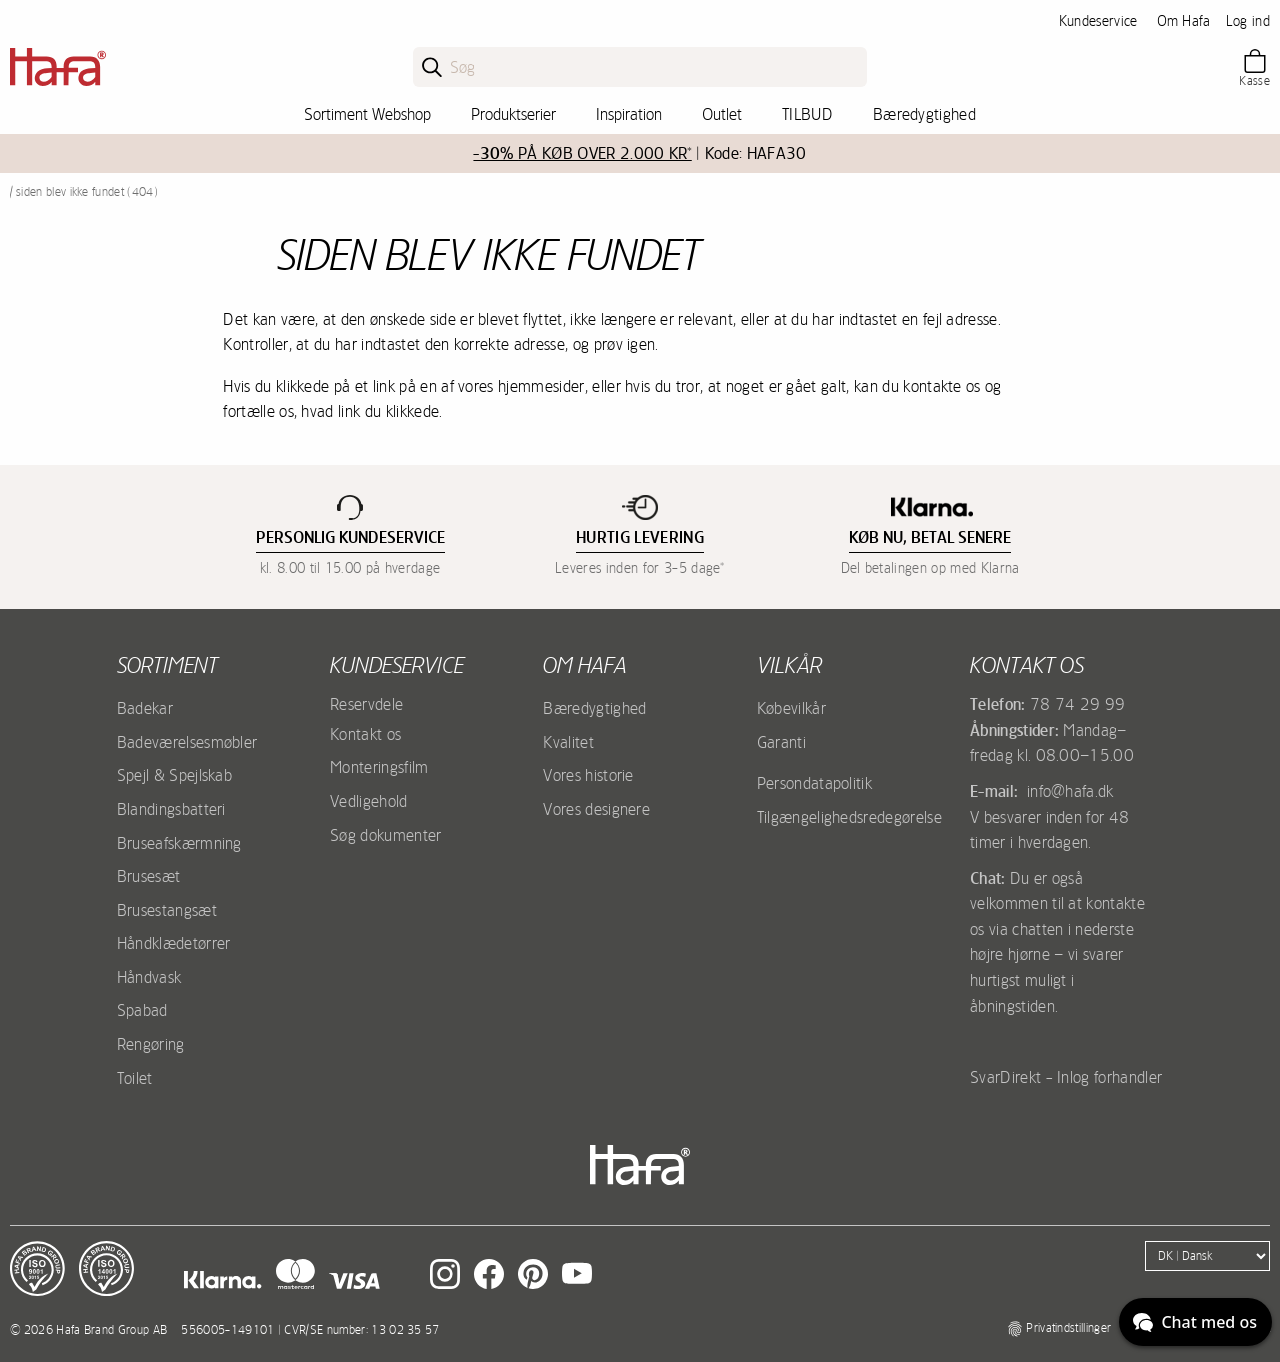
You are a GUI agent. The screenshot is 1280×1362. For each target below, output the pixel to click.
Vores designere (596, 809)
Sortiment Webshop (367, 114)
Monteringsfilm (379, 767)
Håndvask (149, 977)
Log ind (1248, 21)
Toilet (135, 1078)
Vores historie (588, 775)
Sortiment (167, 665)
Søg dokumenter (385, 835)
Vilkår (789, 665)
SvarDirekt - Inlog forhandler (1066, 1077)
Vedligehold (369, 801)
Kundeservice (1098, 21)
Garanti (781, 742)
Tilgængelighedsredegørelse (849, 817)
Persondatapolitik (814, 783)
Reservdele (366, 704)
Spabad (142, 1010)
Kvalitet (568, 742)
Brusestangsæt (167, 910)
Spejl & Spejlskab (174, 775)
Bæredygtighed (924, 114)
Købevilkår (791, 708)
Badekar (145, 708)
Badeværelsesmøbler (187, 742)
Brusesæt (149, 876)
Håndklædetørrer (174, 943)
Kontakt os (365, 734)
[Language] (1207, 1256)
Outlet (722, 114)
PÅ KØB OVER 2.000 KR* (582, 153)
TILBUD (807, 114)
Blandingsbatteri (171, 809)
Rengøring (151, 1044)
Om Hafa (1184, 21)
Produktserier (513, 114)
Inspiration (629, 114)
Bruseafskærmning (179, 843)
